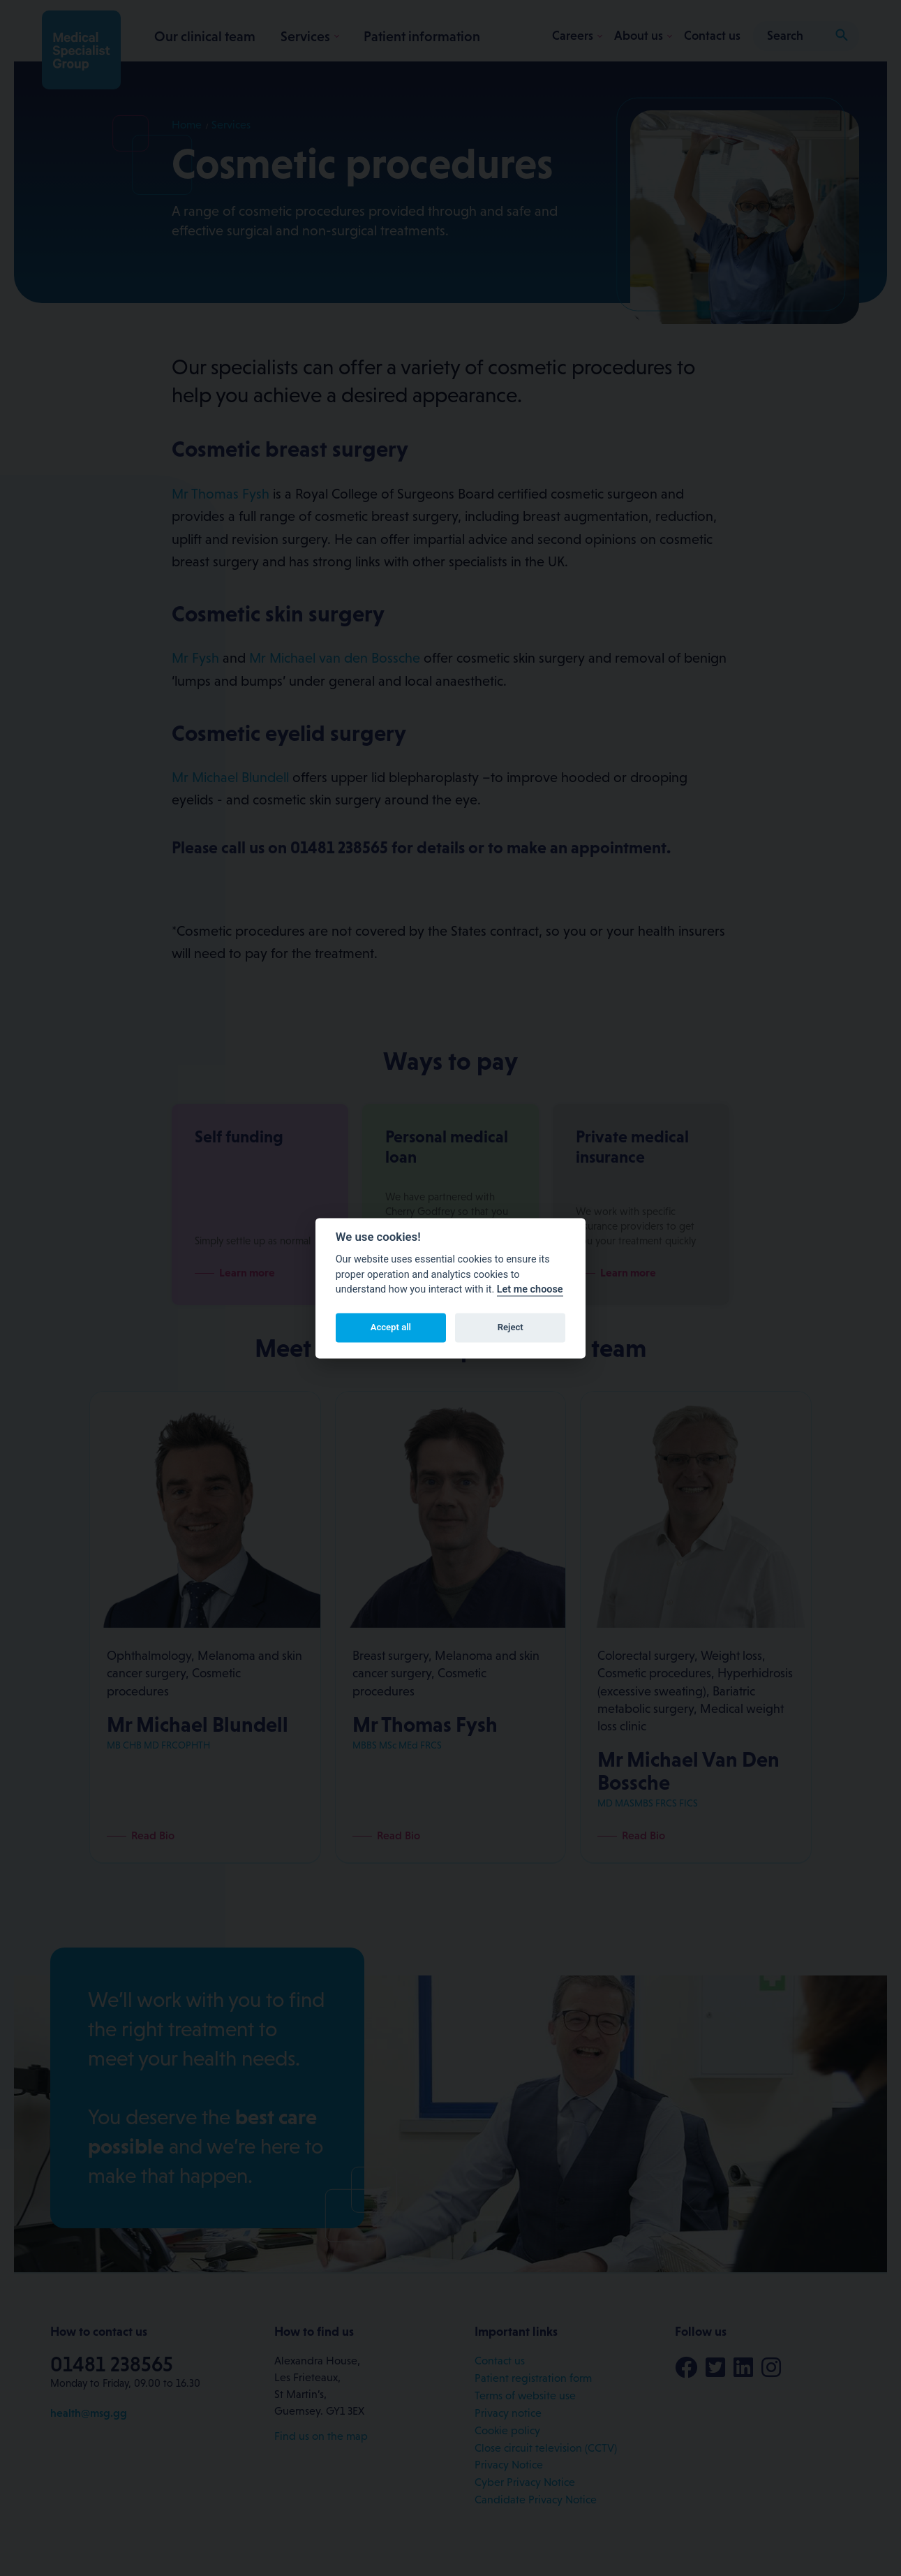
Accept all (391, 1328)
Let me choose (530, 1290)
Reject (510, 1328)
